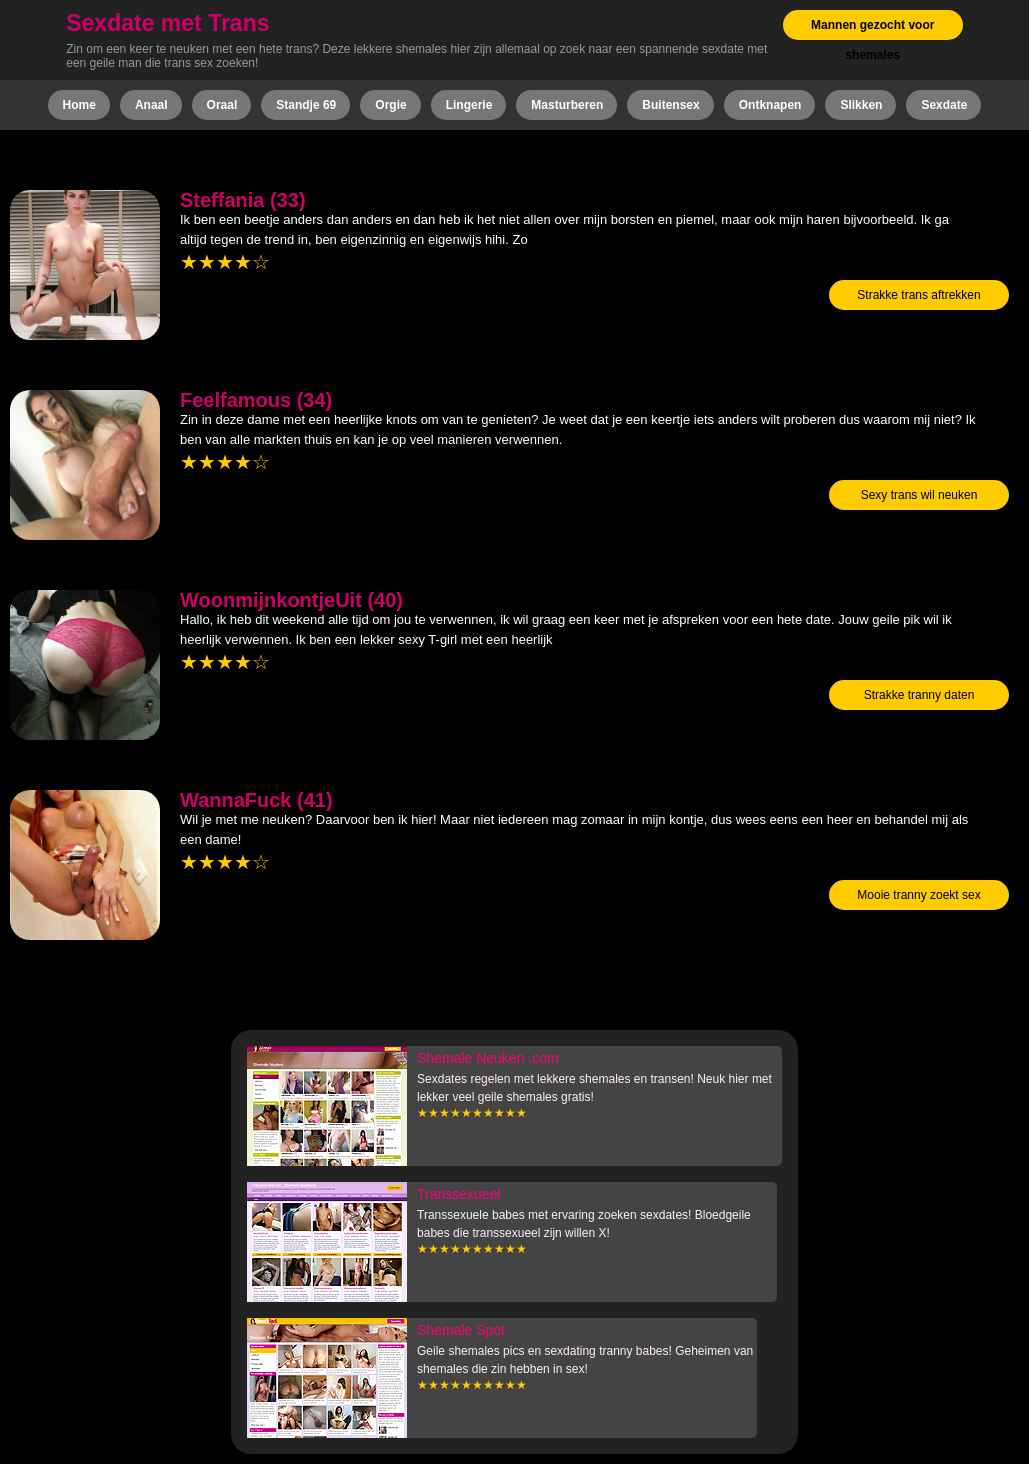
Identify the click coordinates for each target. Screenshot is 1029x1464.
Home (79, 105)
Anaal (151, 105)
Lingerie (469, 105)
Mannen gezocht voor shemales (872, 40)
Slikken (861, 105)
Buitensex (670, 105)
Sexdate (944, 105)
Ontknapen (770, 105)
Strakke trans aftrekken (918, 295)
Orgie (390, 105)
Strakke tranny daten (919, 695)
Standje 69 (306, 105)
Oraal (222, 105)
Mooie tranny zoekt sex (918, 895)
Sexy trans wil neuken (919, 495)
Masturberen (567, 105)
